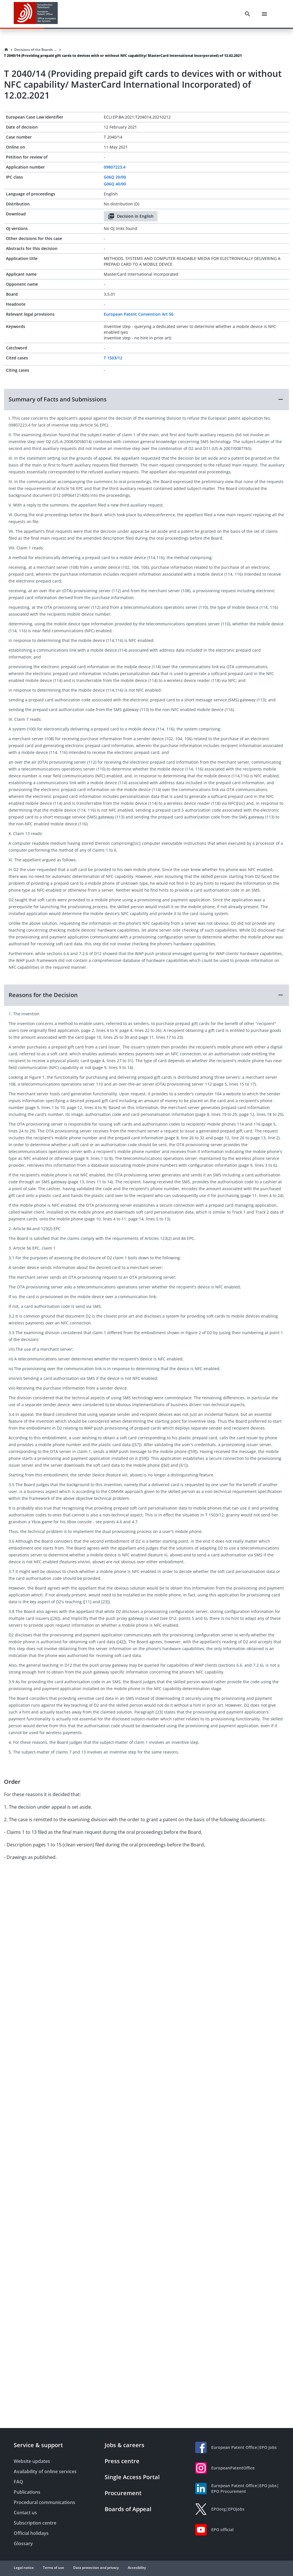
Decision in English (131, 216)
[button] (146, 399)
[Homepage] (6, 49)
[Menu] (264, 14)
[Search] (247, 14)
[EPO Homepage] (36, 14)
